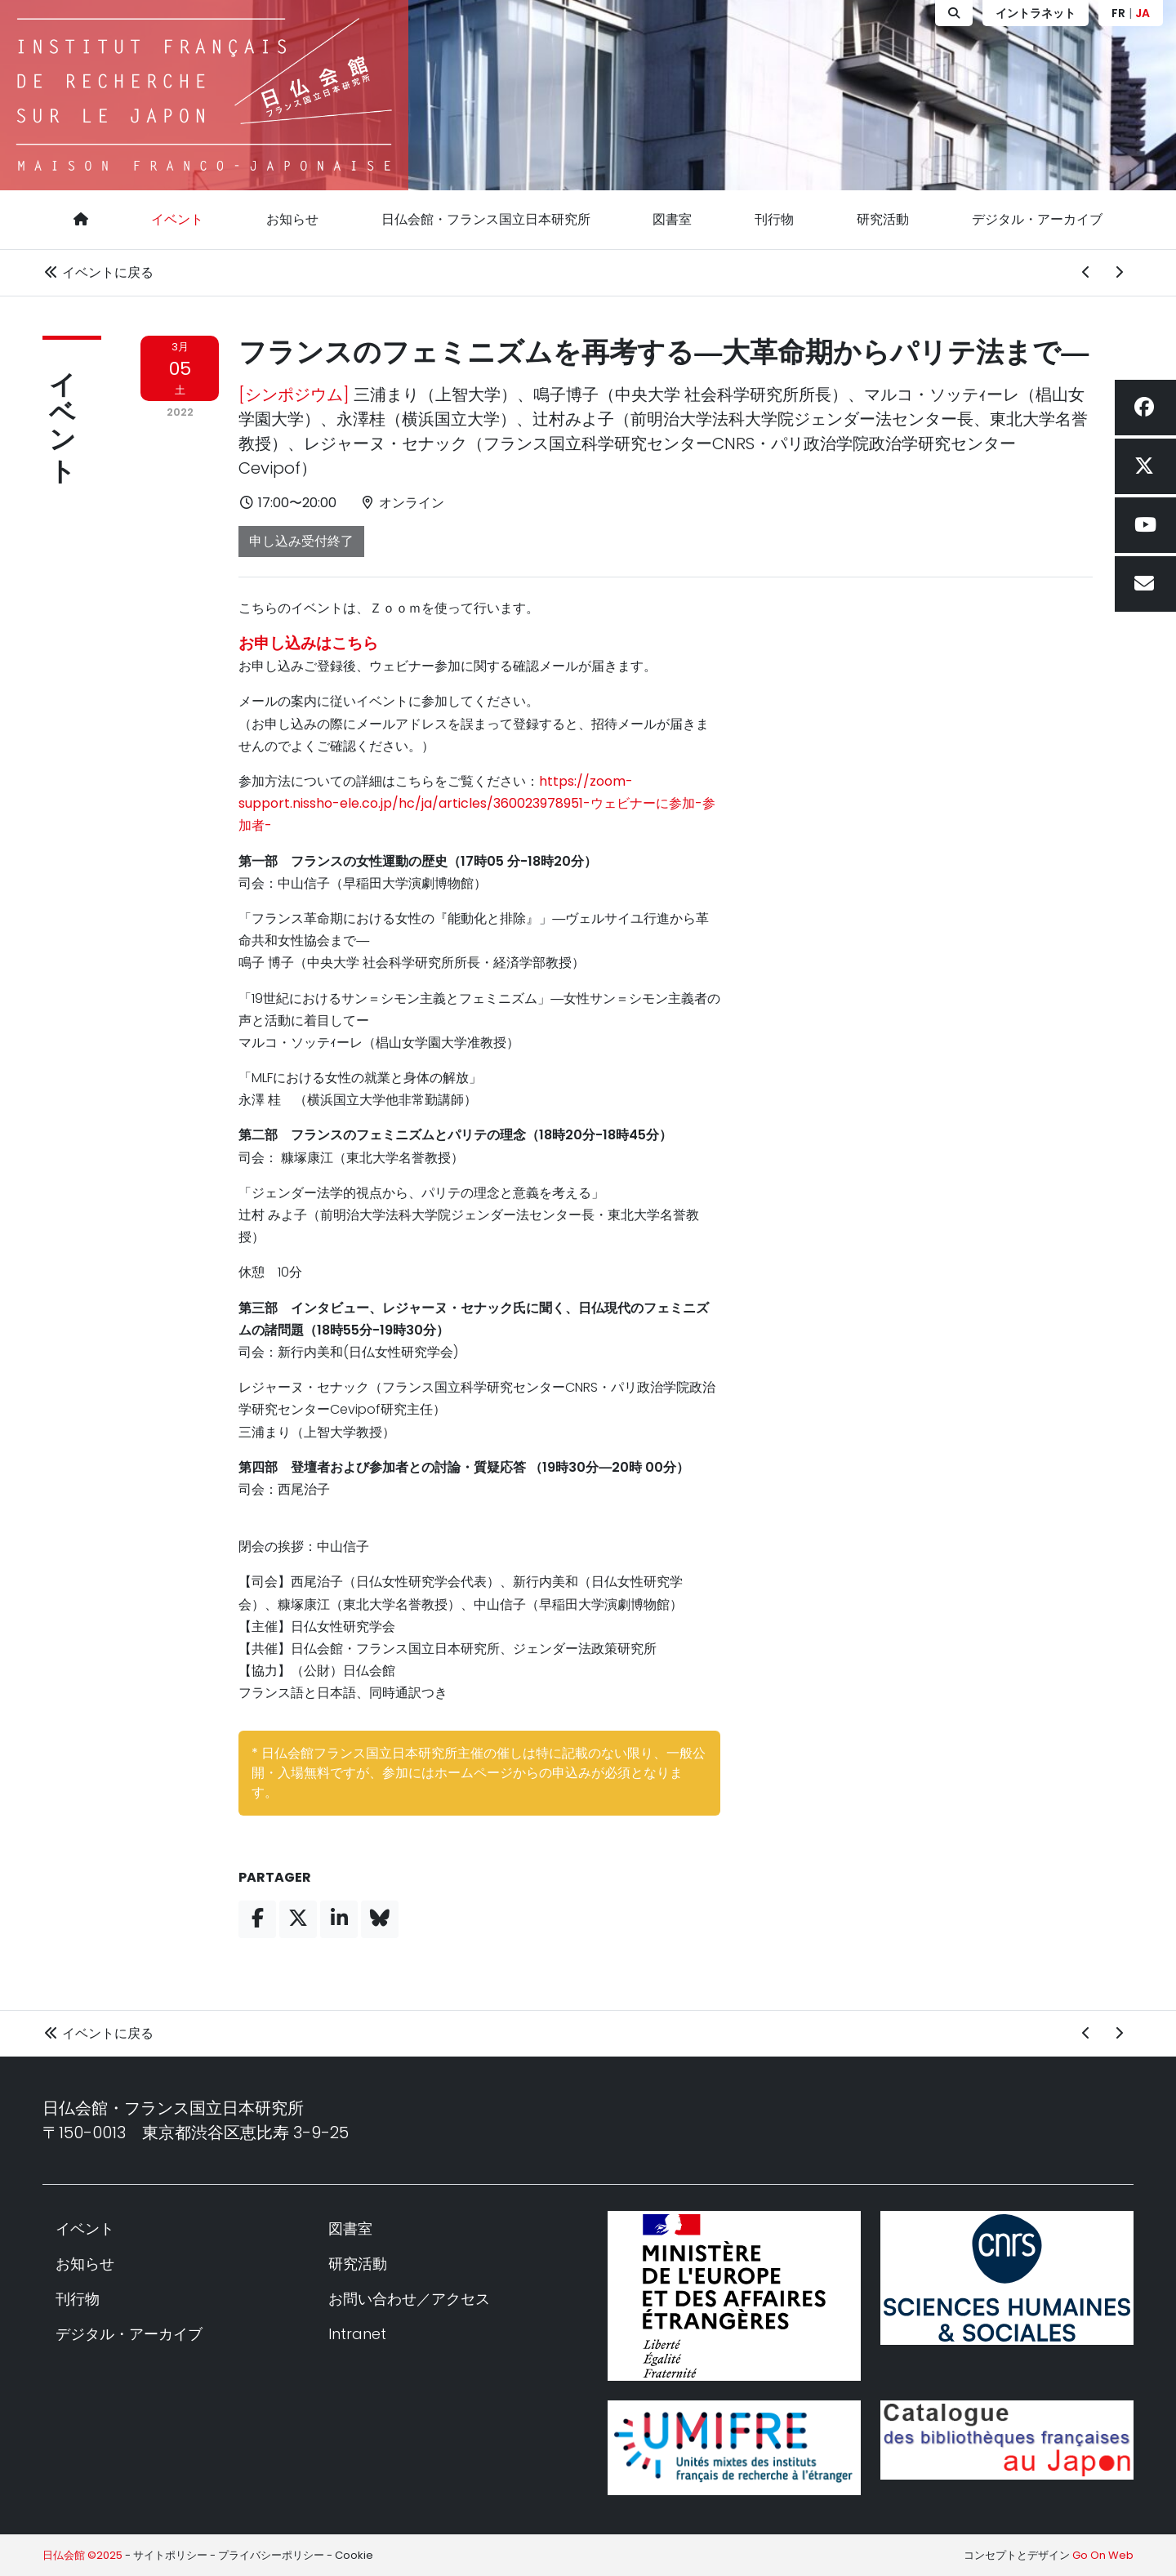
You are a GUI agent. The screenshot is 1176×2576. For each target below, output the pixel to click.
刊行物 (774, 219)
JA (1142, 13)
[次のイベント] (1119, 273)
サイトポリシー (170, 2555)
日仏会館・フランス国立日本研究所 (485, 219)
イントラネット (1036, 13)
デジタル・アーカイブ (1037, 219)
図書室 (672, 219)
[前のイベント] (1086, 273)
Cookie (354, 2555)
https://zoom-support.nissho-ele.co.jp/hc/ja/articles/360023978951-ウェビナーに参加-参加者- (476, 803)
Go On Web (1103, 2555)
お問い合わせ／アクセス (409, 2299)
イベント (177, 219)
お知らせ (292, 219)
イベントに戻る (98, 272)
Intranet (357, 2334)
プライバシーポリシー (271, 2555)
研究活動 (883, 219)
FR (1118, 13)
